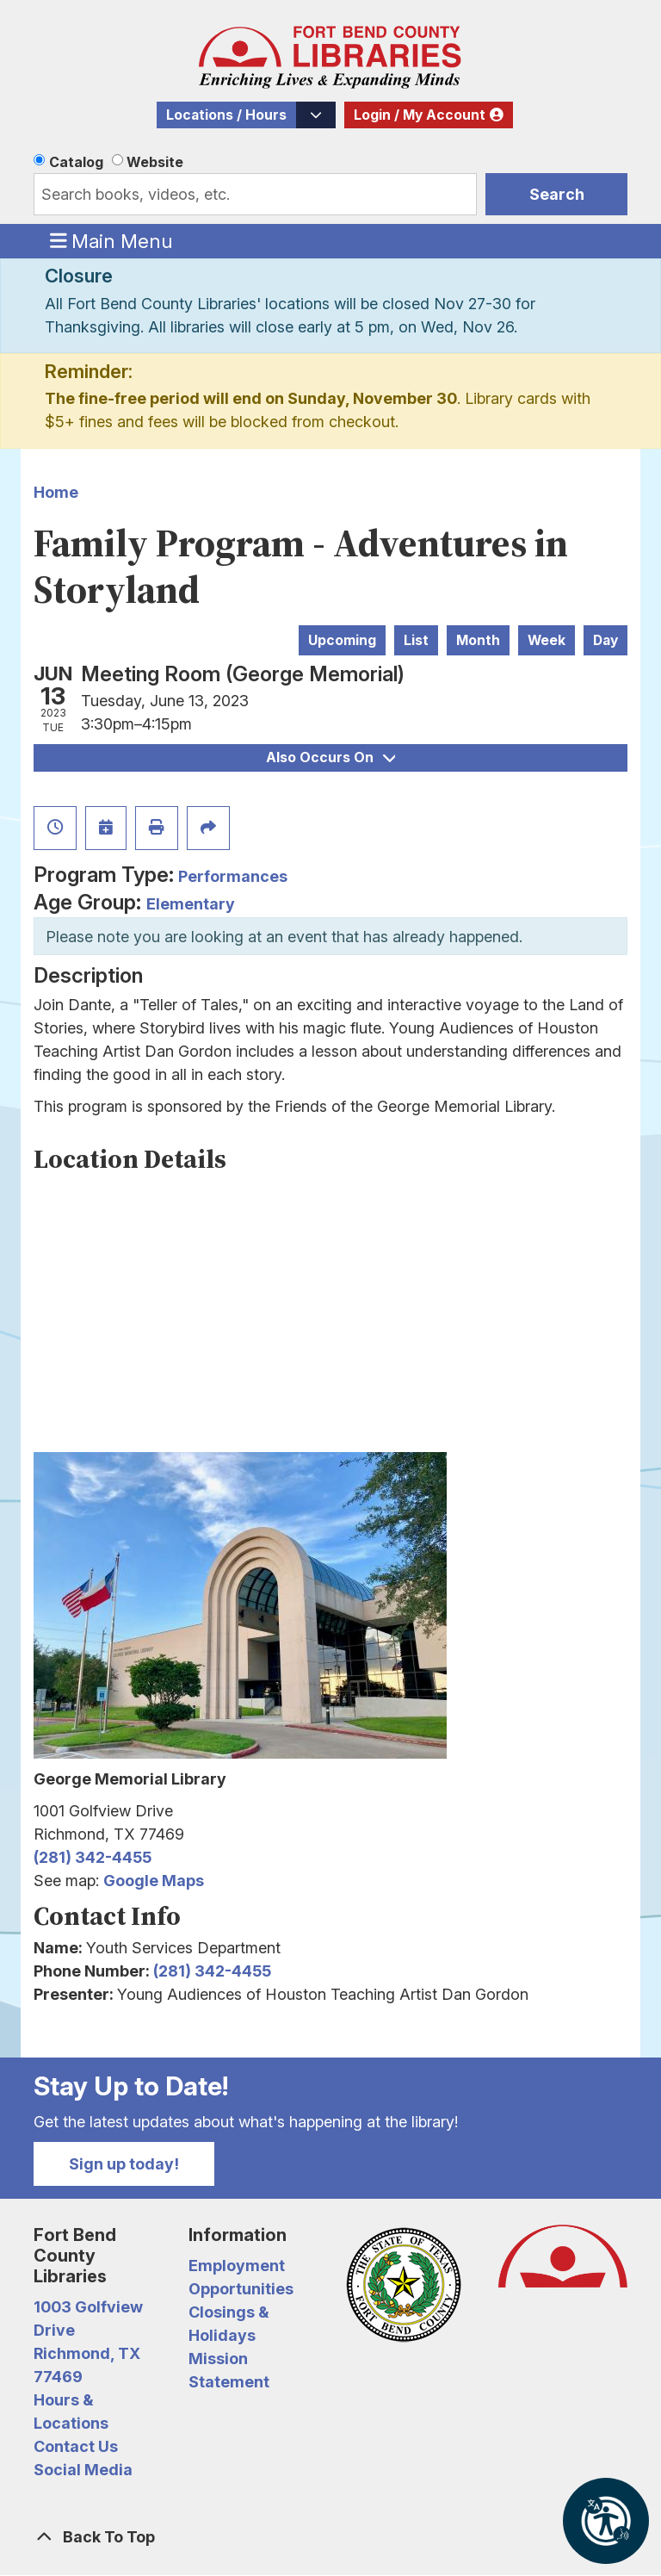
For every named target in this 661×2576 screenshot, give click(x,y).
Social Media (83, 2470)
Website (155, 162)
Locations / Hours (226, 115)
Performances (232, 876)
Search (556, 194)
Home (56, 492)
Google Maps (153, 1880)
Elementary (190, 904)
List (416, 640)
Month (478, 640)
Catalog (76, 162)
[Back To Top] (330, 2536)
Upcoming (342, 640)
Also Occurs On (330, 757)
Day (605, 640)
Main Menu (112, 240)
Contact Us (76, 2446)
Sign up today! (124, 2164)
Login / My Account (419, 115)
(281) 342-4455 (92, 1857)
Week (546, 640)
